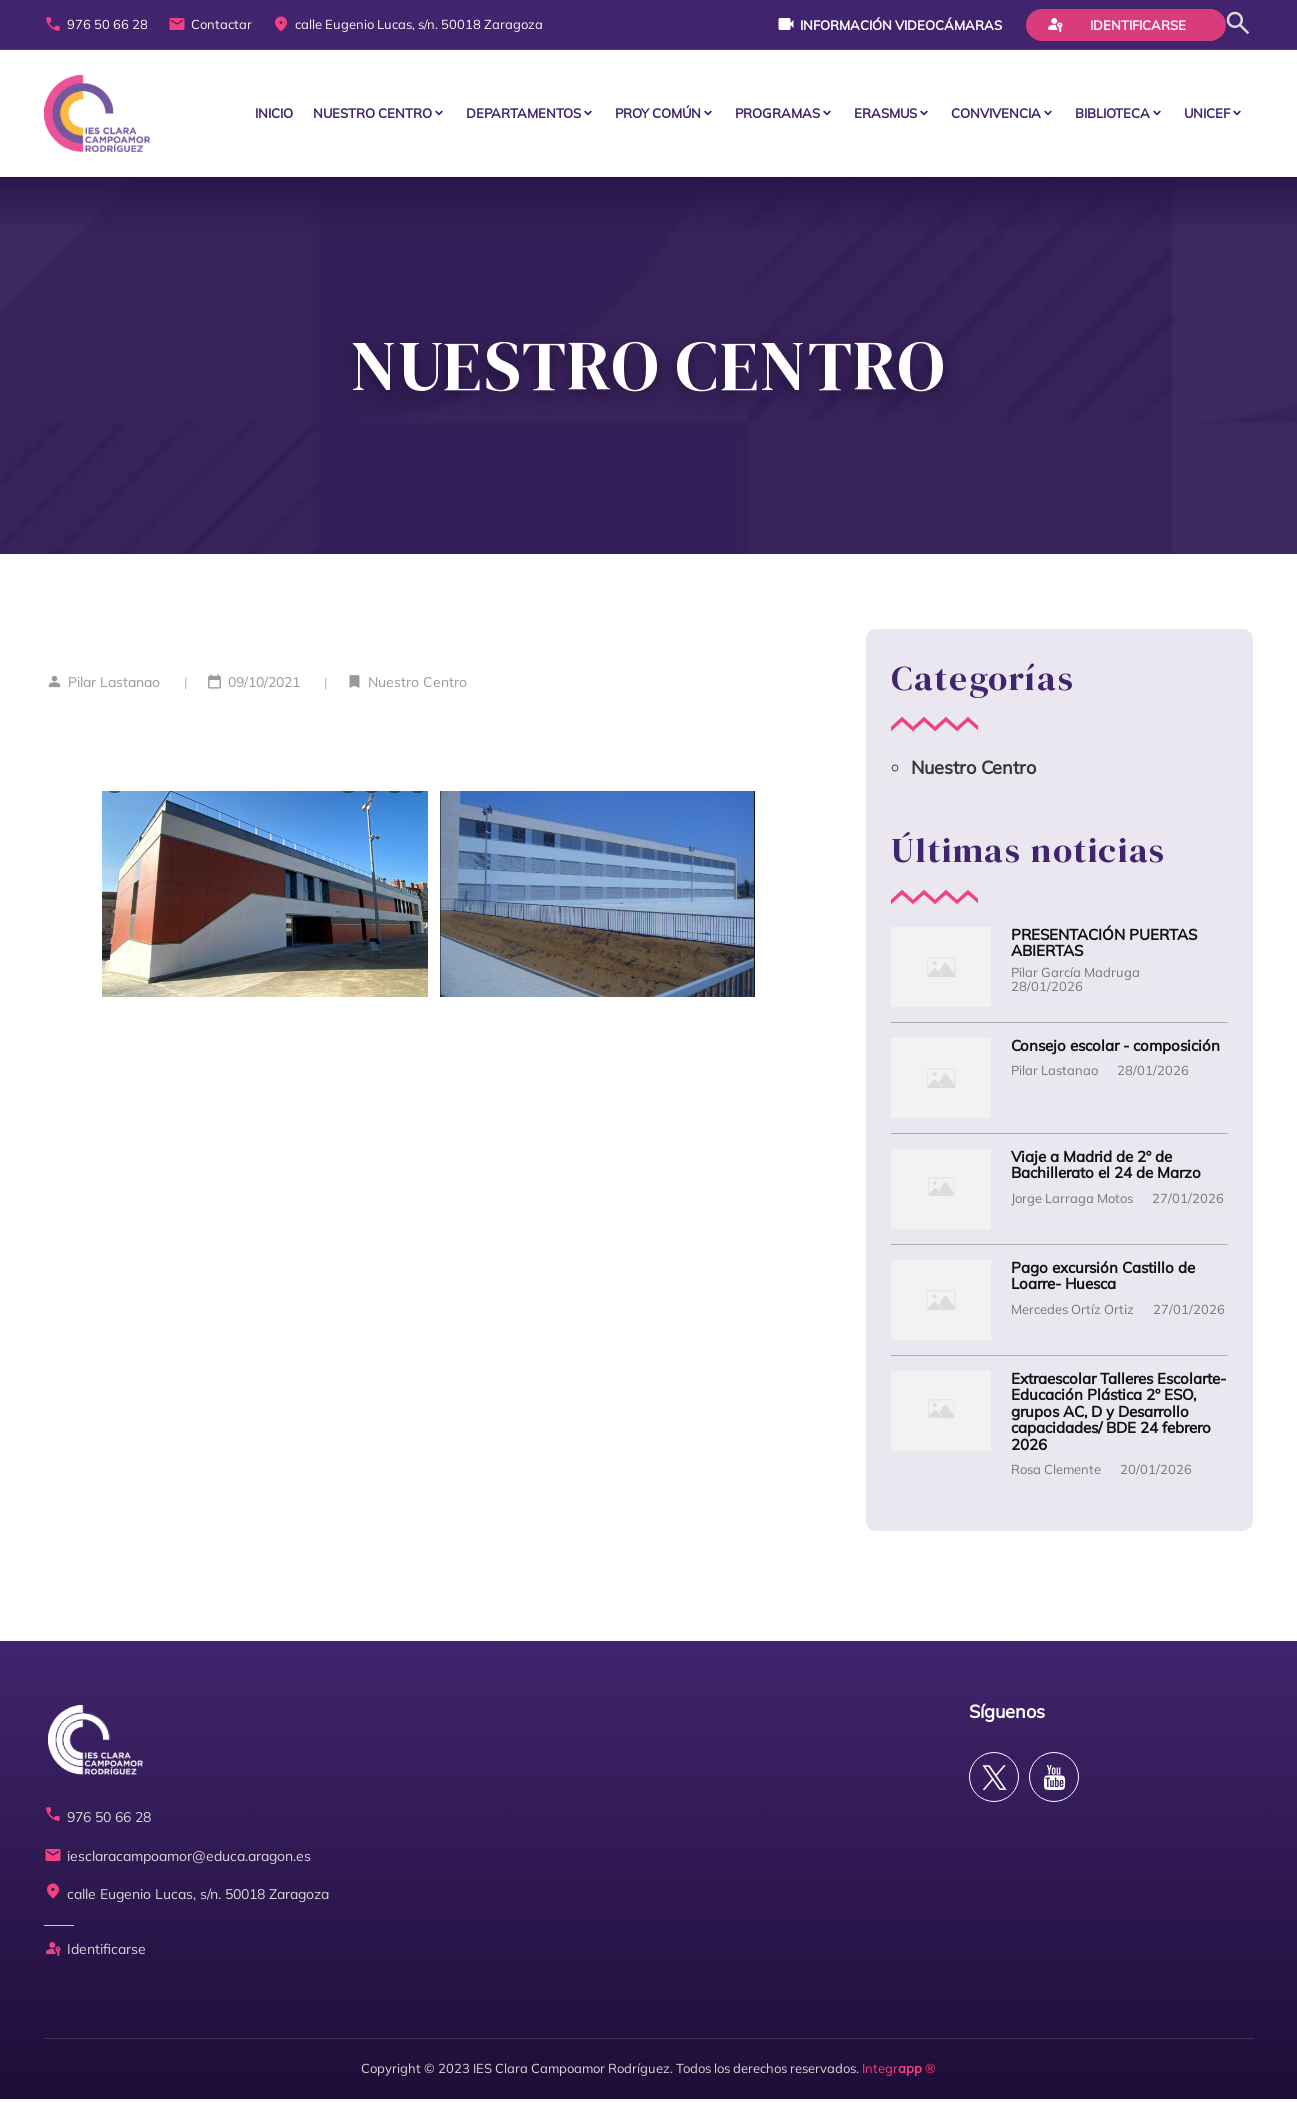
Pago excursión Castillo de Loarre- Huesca (1103, 1280)
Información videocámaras (889, 24)
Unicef (1207, 115)
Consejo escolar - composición (1115, 1050)
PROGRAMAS (777, 115)
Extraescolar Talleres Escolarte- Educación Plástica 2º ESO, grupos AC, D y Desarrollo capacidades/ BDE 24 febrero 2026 (1118, 1416)
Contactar (210, 25)
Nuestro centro (372, 115)
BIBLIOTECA (1112, 115)
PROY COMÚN (658, 115)
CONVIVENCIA (996, 115)
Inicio (274, 115)
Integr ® (899, 2073)
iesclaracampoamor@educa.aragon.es (177, 1860)
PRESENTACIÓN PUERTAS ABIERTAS (1104, 947)
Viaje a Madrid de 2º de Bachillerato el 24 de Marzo (1106, 1169)
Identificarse (1116, 24)
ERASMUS (885, 115)
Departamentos (523, 115)
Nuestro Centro (417, 686)
